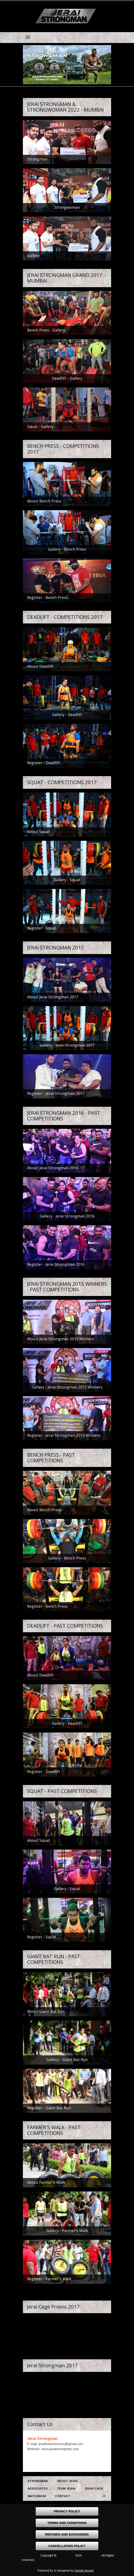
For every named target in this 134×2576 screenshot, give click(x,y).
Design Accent (84, 2570)
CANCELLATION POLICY (66, 2546)
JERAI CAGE (94, 2488)
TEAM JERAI (66, 2488)
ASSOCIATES (38, 2488)
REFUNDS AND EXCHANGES (67, 2534)
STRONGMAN (38, 2481)
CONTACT (62, 2496)
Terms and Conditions (67, 2523)
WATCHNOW (37, 2496)
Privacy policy (67, 2511)
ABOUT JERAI (67, 2481)
